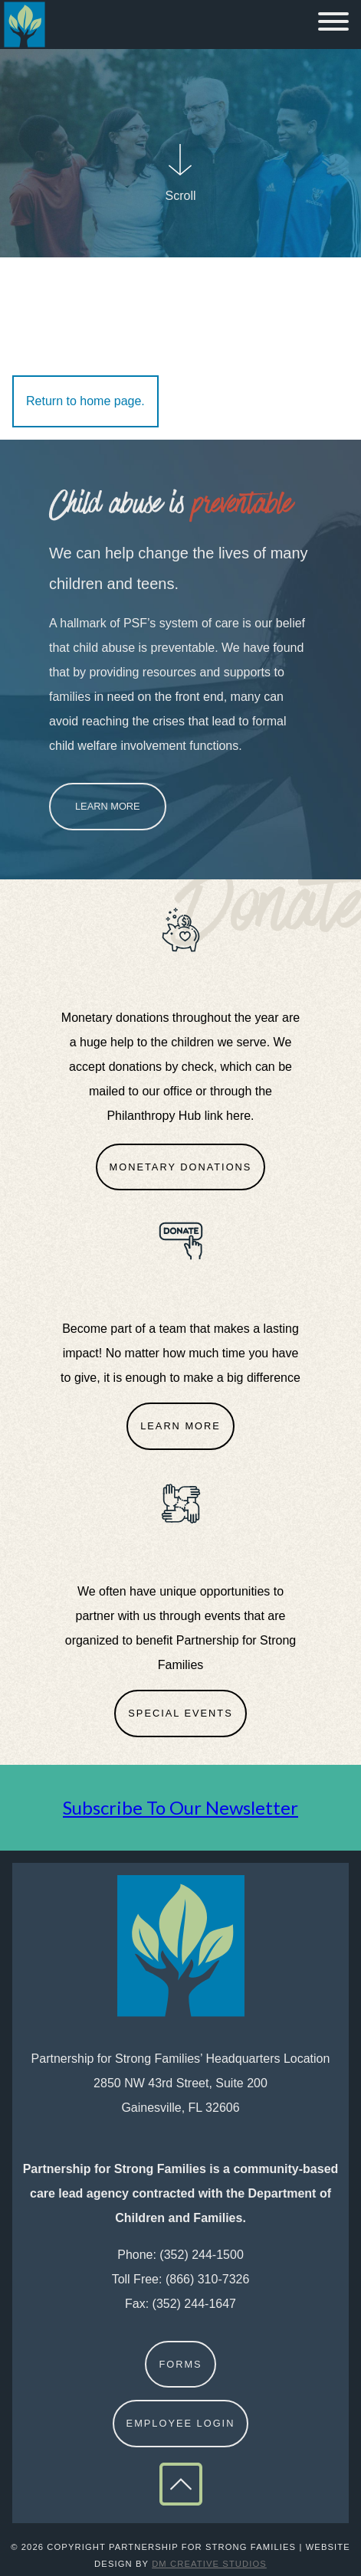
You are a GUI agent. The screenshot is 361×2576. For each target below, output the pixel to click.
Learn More (107, 806)
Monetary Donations (181, 1167)
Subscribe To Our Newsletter (180, 1807)
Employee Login (180, 2423)
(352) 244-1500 (201, 2254)
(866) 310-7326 (207, 2279)
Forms (180, 2364)
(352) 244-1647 (194, 2303)
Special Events (180, 1713)
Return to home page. (85, 401)
